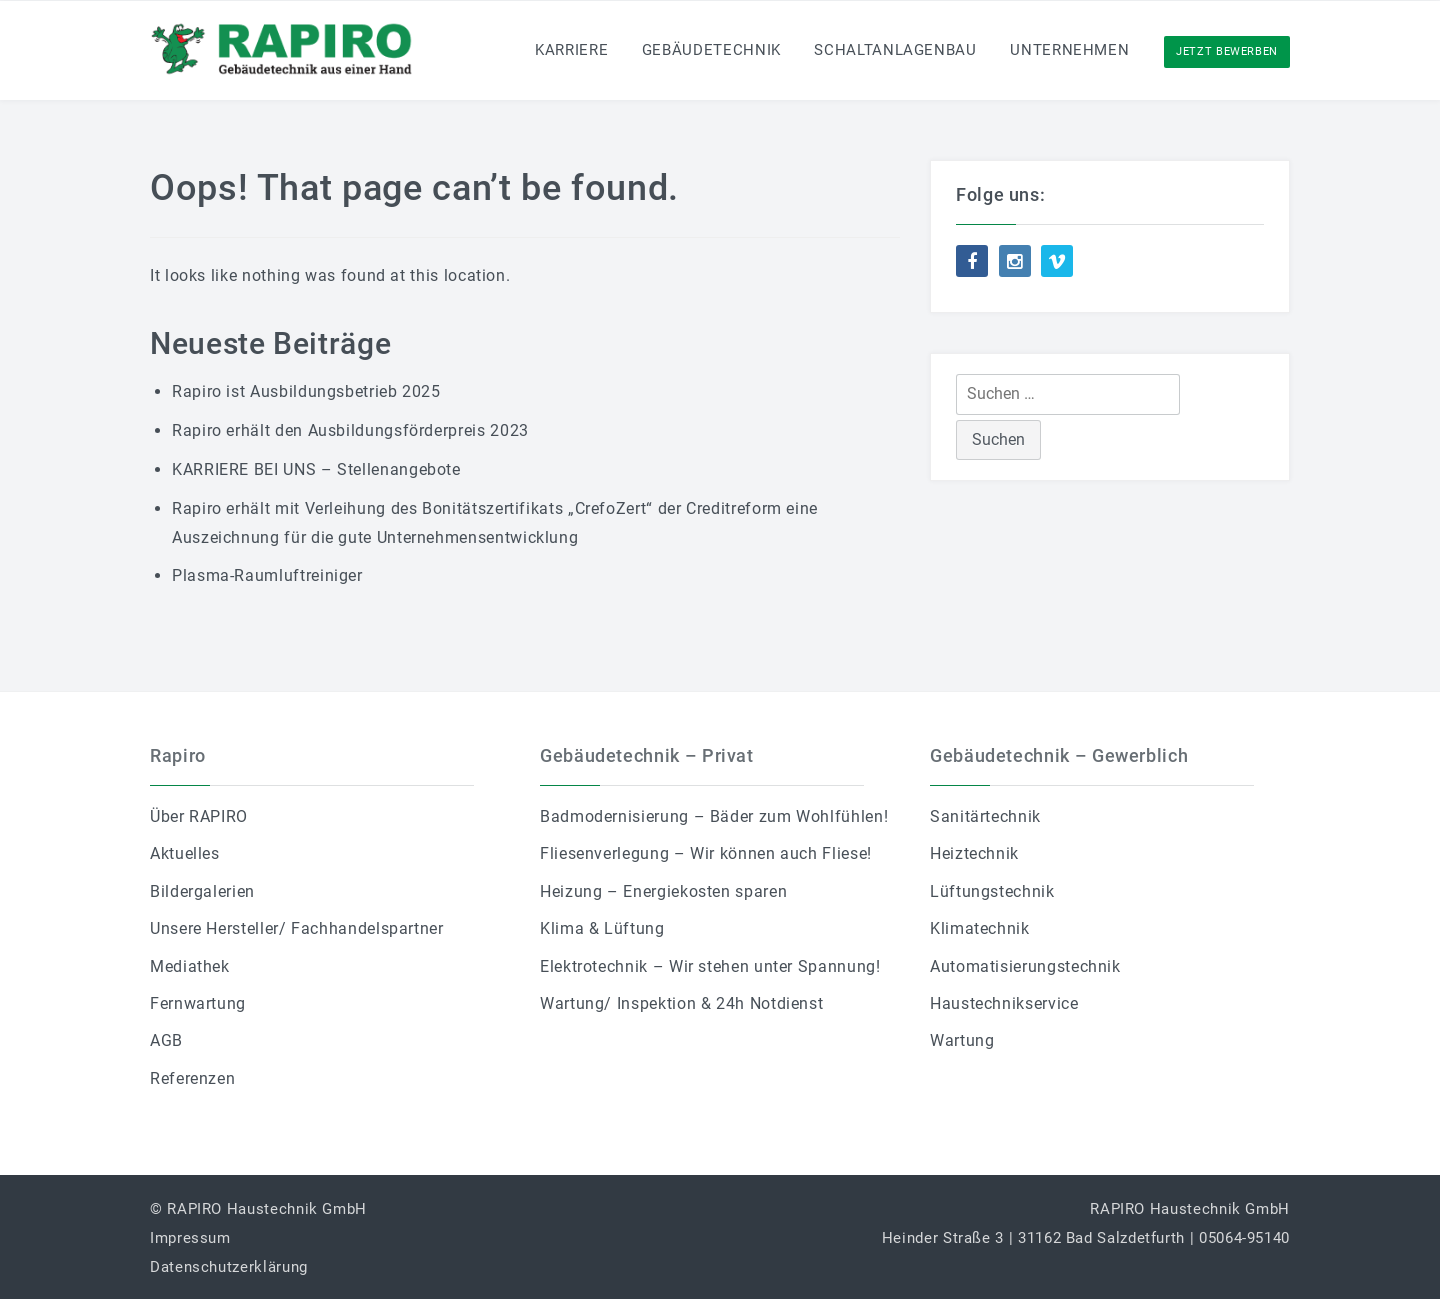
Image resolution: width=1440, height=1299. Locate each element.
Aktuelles (185, 853)
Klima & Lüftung (602, 928)
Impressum (190, 1238)
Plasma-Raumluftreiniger (267, 575)
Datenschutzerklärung (229, 1267)
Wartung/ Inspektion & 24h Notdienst (681, 1003)
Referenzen (192, 1078)
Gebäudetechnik (711, 50)
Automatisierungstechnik (1025, 966)
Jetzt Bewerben (1227, 51)
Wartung (962, 1040)
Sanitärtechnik (985, 816)
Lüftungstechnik (992, 891)
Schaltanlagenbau (895, 50)
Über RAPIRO (199, 816)
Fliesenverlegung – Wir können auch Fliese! (706, 853)
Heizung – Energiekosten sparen (663, 891)
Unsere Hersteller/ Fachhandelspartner (297, 928)
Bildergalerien (202, 891)
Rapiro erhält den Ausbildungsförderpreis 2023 (350, 430)
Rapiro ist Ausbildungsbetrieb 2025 (306, 391)
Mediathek (190, 966)
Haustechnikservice (1004, 1003)
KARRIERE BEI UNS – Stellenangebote (316, 469)
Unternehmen (1069, 50)
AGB (166, 1040)
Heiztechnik (974, 853)
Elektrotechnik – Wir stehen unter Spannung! (710, 966)
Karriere (571, 50)
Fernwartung (198, 1003)
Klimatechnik (980, 928)
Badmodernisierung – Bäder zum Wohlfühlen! (714, 816)
